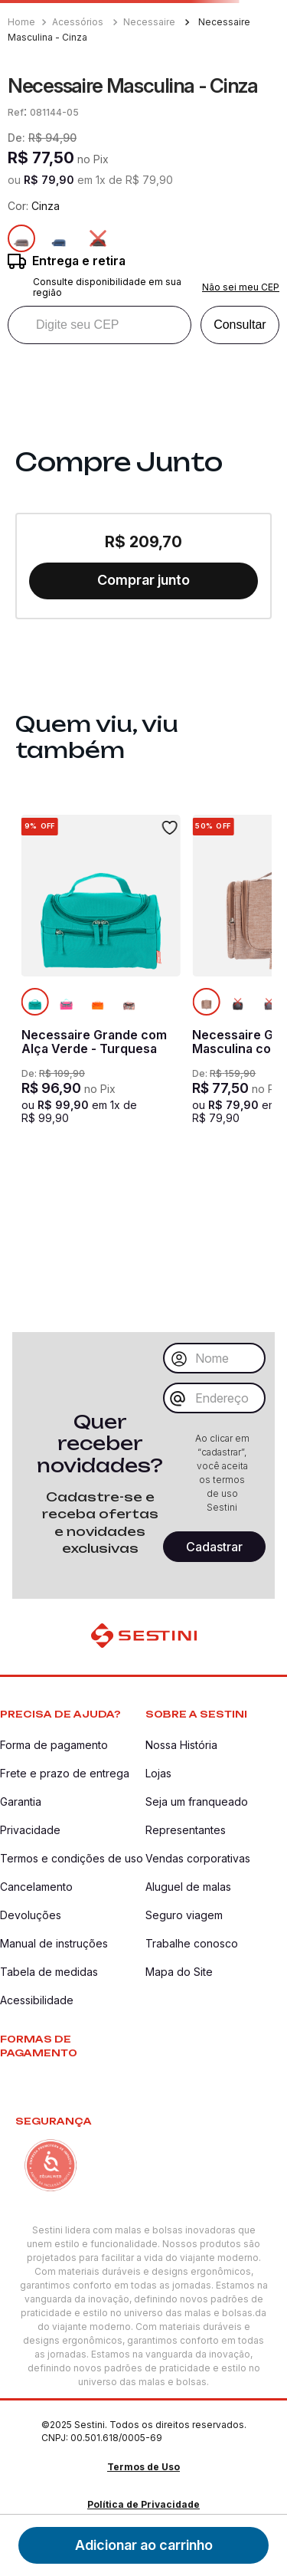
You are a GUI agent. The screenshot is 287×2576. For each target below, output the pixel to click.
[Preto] (98, 238)
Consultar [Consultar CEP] (240, 324)
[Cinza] (268, 1002)
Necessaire (149, 22)
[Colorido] (129, 1002)
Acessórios (77, 22)
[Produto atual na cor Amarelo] (206, 1002)
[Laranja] (98, 1002)
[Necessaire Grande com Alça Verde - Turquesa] (100, 989)
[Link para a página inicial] (23, 22)
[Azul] (59, 238)
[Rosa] (66, 1002)
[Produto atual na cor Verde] (35, 1002)
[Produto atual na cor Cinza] (21, 238)
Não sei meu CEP (240, 287)
